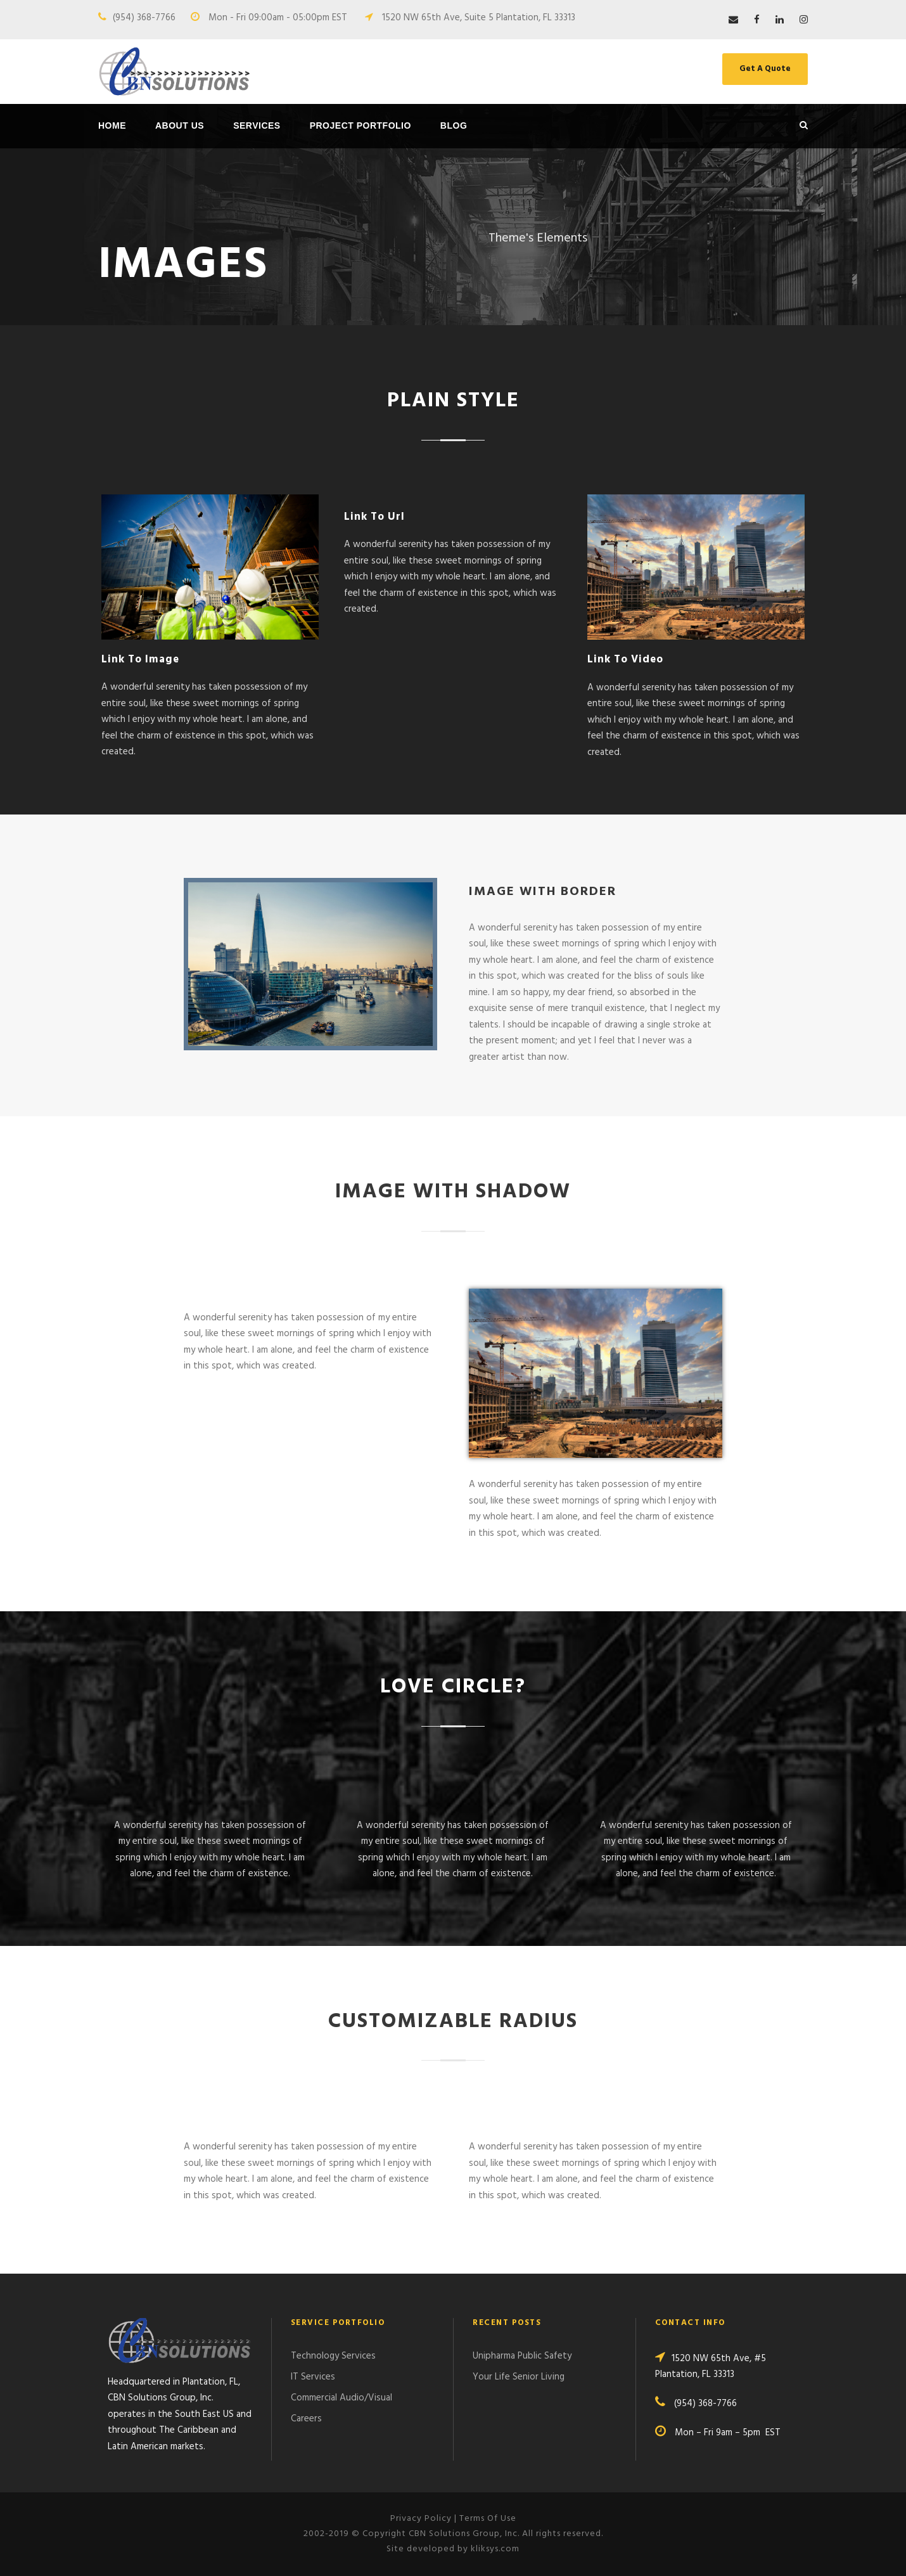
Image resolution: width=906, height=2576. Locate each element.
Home (112, 125)
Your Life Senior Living (519, 2377)
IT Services (313, 2377)
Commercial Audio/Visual (341, 2397)
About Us (179, 125)
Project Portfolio (360, 125)
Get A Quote (765, 68)
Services (257, 125)
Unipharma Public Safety (522, 2356)
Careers (306, 2418)
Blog (453, 125)
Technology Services (333, 2356)
